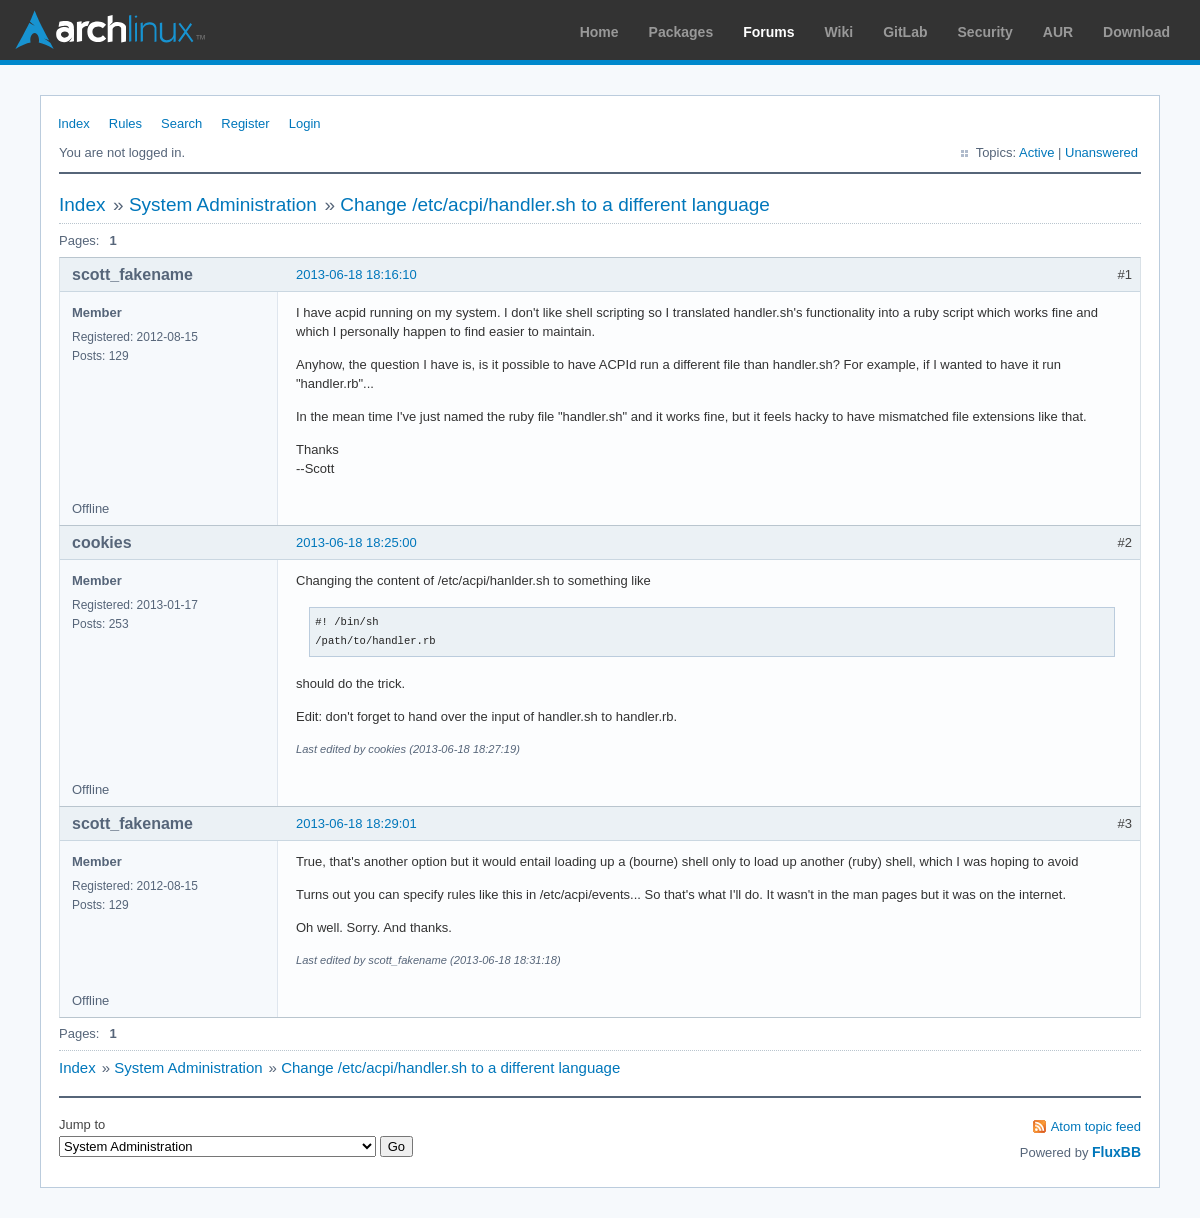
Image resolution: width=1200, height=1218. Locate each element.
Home (599, 32)
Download (1136, 32)
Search (181, 123)
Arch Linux (110, 30)
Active (1036, 152)
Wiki (839, 32)
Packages (681, 32)
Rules (125, 123)
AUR (1058, 32)
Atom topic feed (1096, 1126)
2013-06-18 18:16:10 (356, 274)
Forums (768, 32)
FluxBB (1116, 1152)
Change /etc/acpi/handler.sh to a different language (555, 204)
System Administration (223, 204)
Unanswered (1101, 152)
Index (74, 123)
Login (305, 123)
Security (985, 32)
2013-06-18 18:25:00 (356, 542)
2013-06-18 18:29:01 (356, 823)
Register (245, 123)
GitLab (905, 32)
